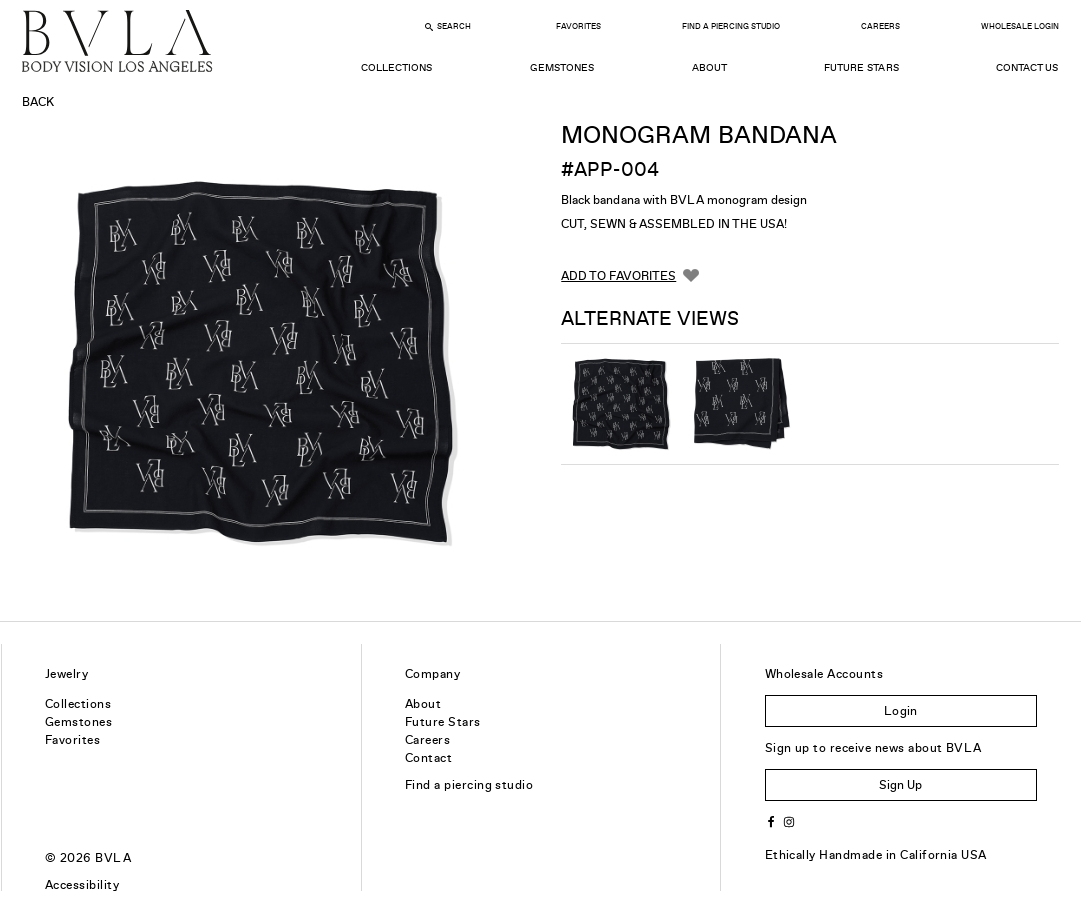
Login (901, 711)
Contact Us (1027, 67)
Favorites (578, 26)
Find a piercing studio (469, 785)
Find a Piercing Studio (731, 26)
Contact (428, 758)
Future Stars (861, 67)
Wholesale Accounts (824, 674)
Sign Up (900, 785)
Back (38, 102)
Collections (396, 67)
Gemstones (562, 67)
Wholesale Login (1020, 26)
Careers (880, 26)
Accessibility (82, 885)
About (709, 67)
